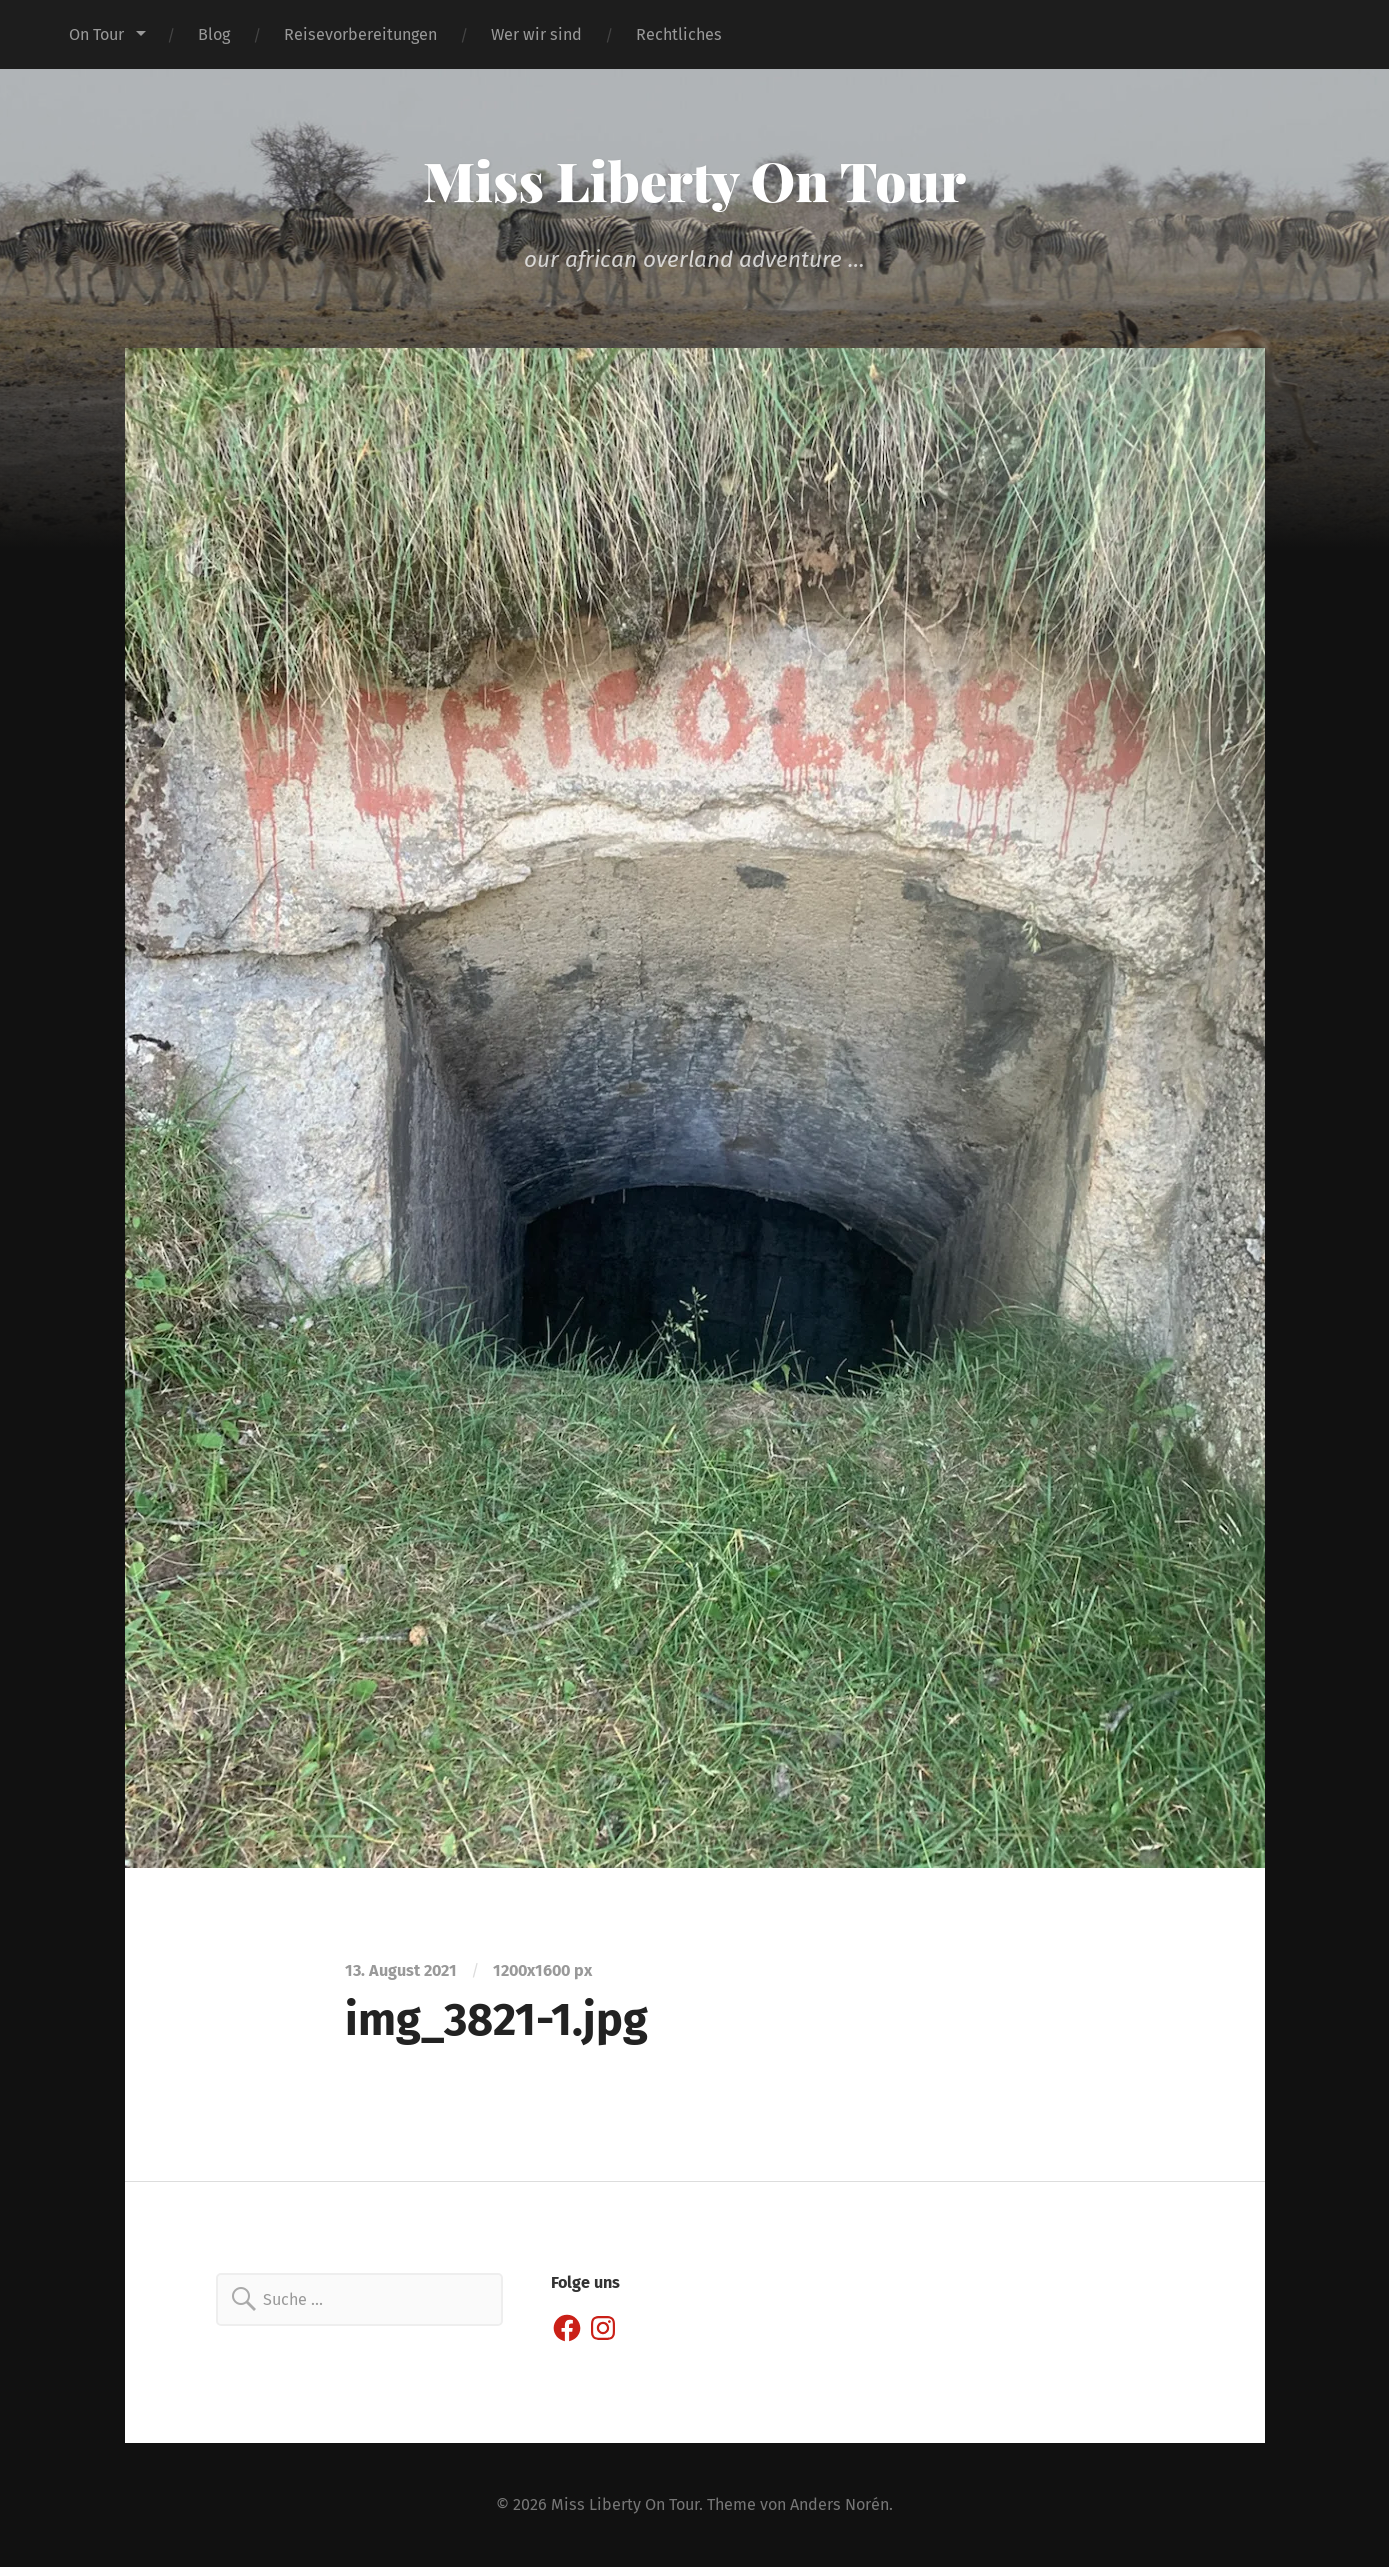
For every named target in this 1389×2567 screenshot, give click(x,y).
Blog (214, 34)
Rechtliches (679, 34)
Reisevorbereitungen (360, 34)
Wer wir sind (536, 34)
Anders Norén (839, 2504)
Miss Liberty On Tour (694, 180)
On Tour (96, 34)
